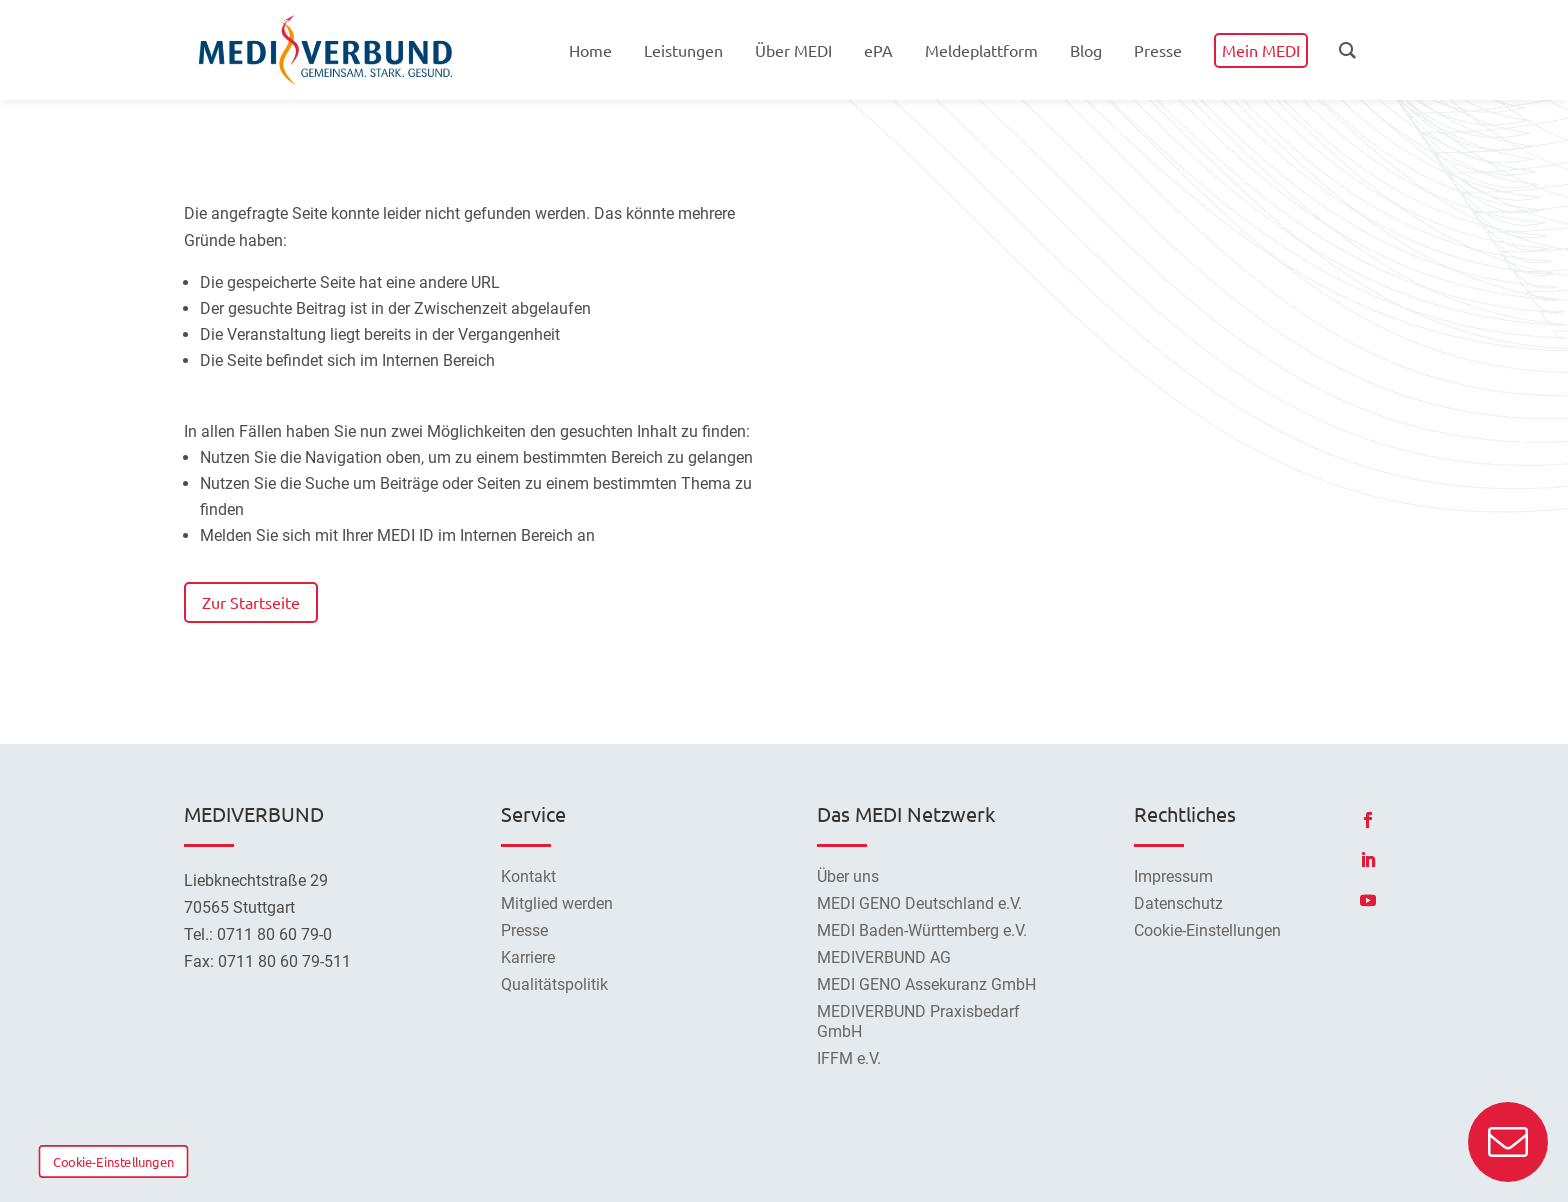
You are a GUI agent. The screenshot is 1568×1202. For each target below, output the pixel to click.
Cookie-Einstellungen (113, 1161)
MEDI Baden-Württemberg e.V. (922, 930)
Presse (524, 930)
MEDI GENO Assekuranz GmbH (926, 984)
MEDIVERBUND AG (884, 957)
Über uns (848, 876)
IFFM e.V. (849, 1058)
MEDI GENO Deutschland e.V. (919, 903)
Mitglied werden (557, 903)
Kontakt (528, 876)
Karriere (528, 957)
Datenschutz (1178, 903)
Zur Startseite (251, 602)
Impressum (1173, 876)
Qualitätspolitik (554, 984)
